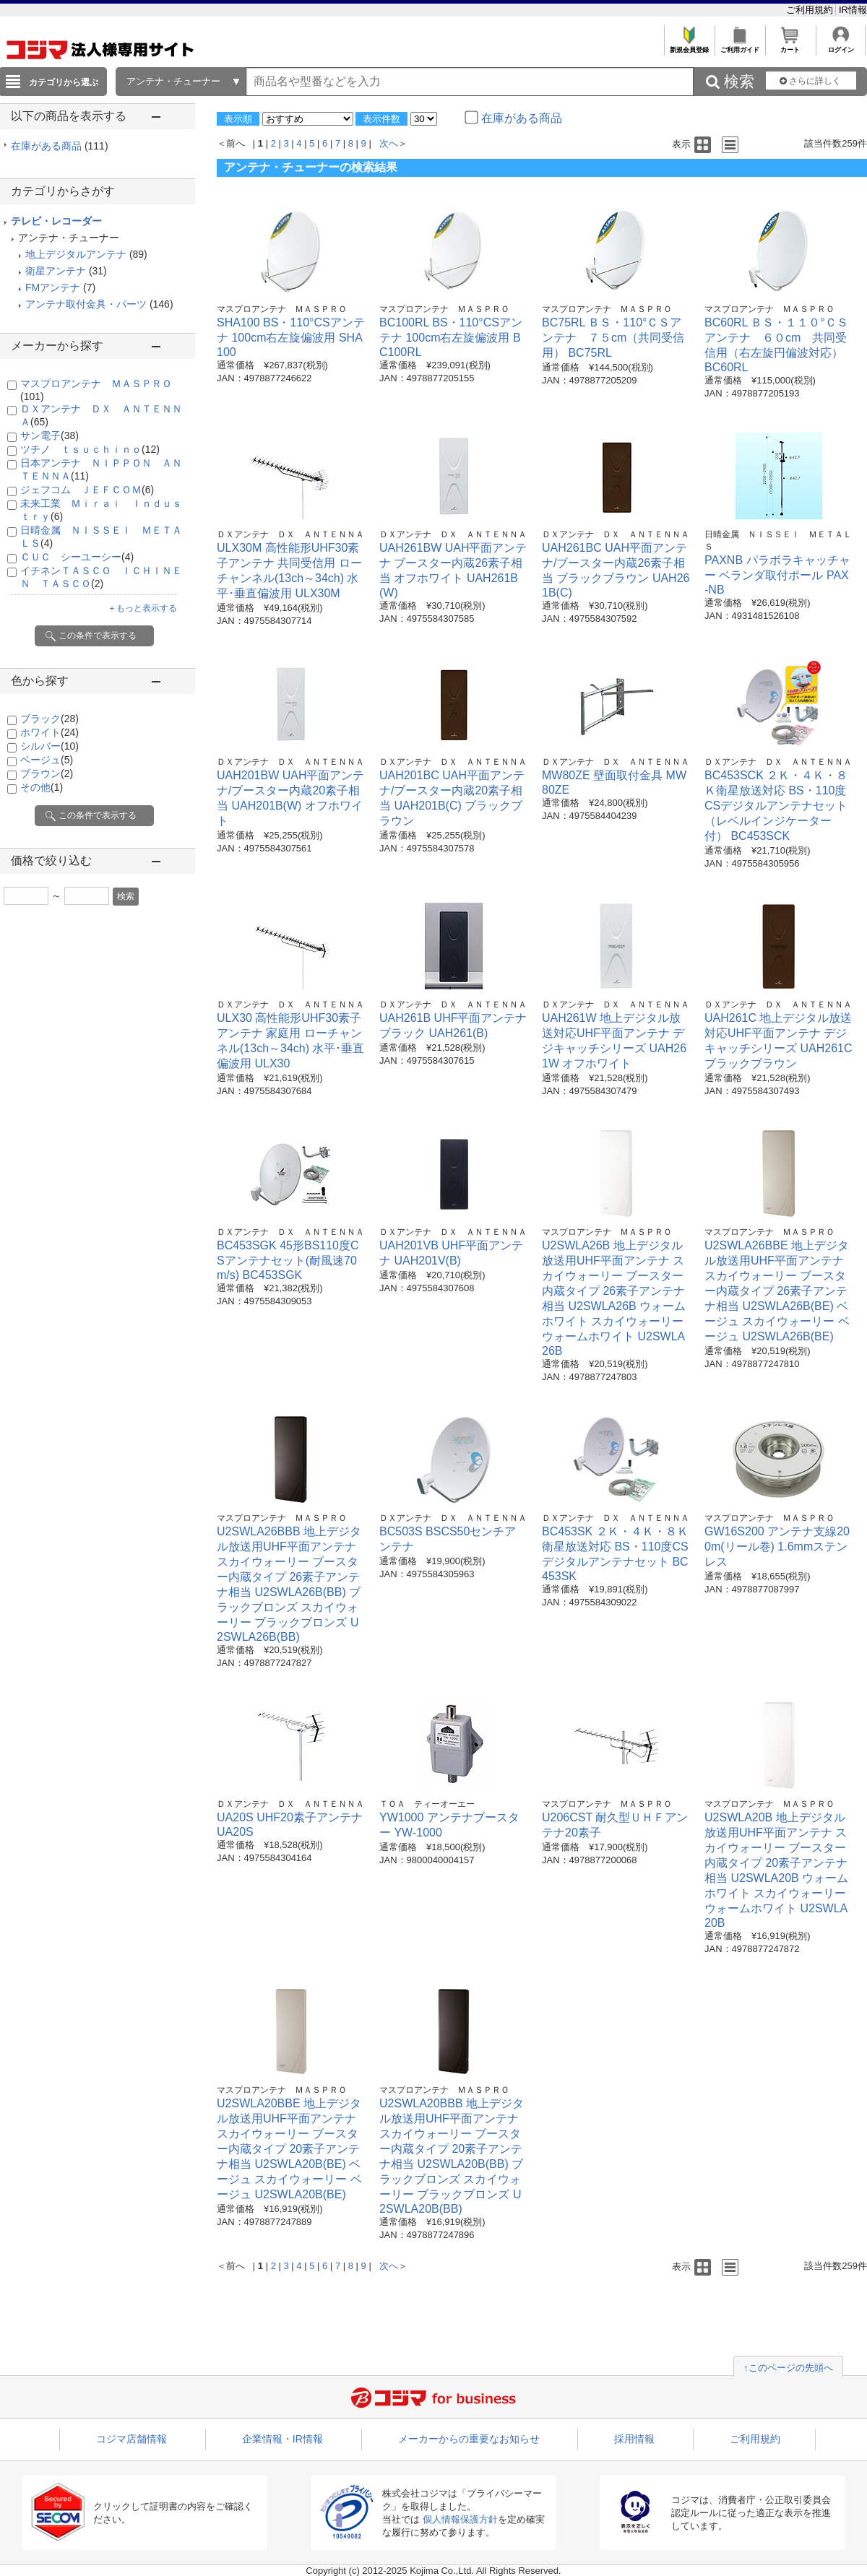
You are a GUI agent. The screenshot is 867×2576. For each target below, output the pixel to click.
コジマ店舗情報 (131, 2439)
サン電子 (49, 435)
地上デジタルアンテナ (75, 254)
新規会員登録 (688, 45)
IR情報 (853, 9)
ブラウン (46, 773)
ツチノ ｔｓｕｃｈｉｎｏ (90, 449)
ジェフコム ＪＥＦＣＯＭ (87, 489)
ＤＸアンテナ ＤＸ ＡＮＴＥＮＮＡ (290, 534)
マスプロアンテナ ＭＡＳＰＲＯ (282, 309)
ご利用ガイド (739, 45)
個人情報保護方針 (460, 2519)
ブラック (49, 718)
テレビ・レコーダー (56, 221)
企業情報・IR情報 (282, 2439)
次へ (388, 143)
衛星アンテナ (55, 271)
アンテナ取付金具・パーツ (86, 304)
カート (790, 45)
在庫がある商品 (59, 146)
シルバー (49, 746)
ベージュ (46, 760)
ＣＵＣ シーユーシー (77, 557)
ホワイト (49, 732)
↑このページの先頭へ (788, 2367)
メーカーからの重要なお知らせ (469, 2439)
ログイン (840, 45)
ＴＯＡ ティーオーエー (427, 1804)
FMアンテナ (52, 287)
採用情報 (634, 2439)
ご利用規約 (811, 9)
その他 (41, 787)
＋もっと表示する (142, 608)
